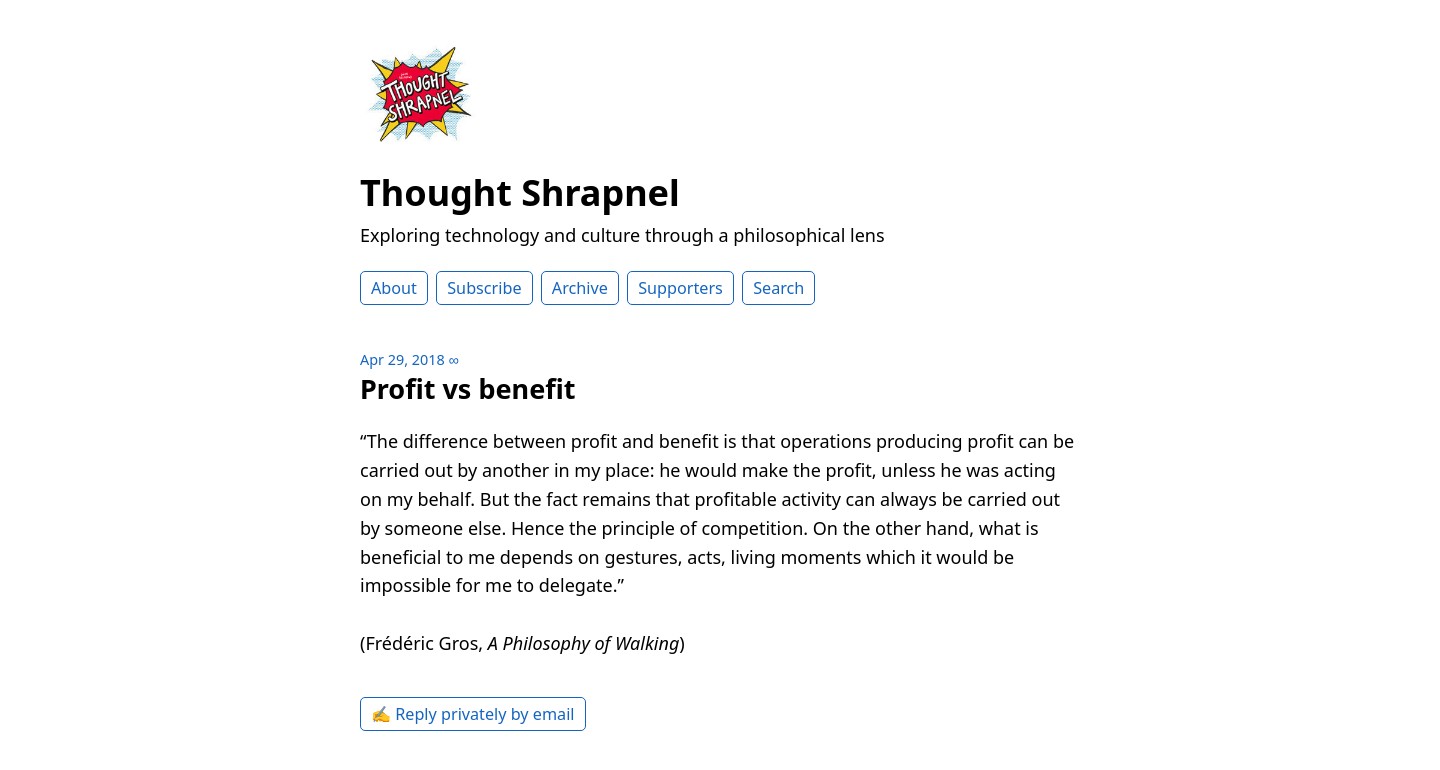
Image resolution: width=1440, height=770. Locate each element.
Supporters (680, 288)
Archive (580, 288)
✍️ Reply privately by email (473, 714)
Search (778, 288)
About (394, 288)
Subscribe (484, 288)
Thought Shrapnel (520, 192)
